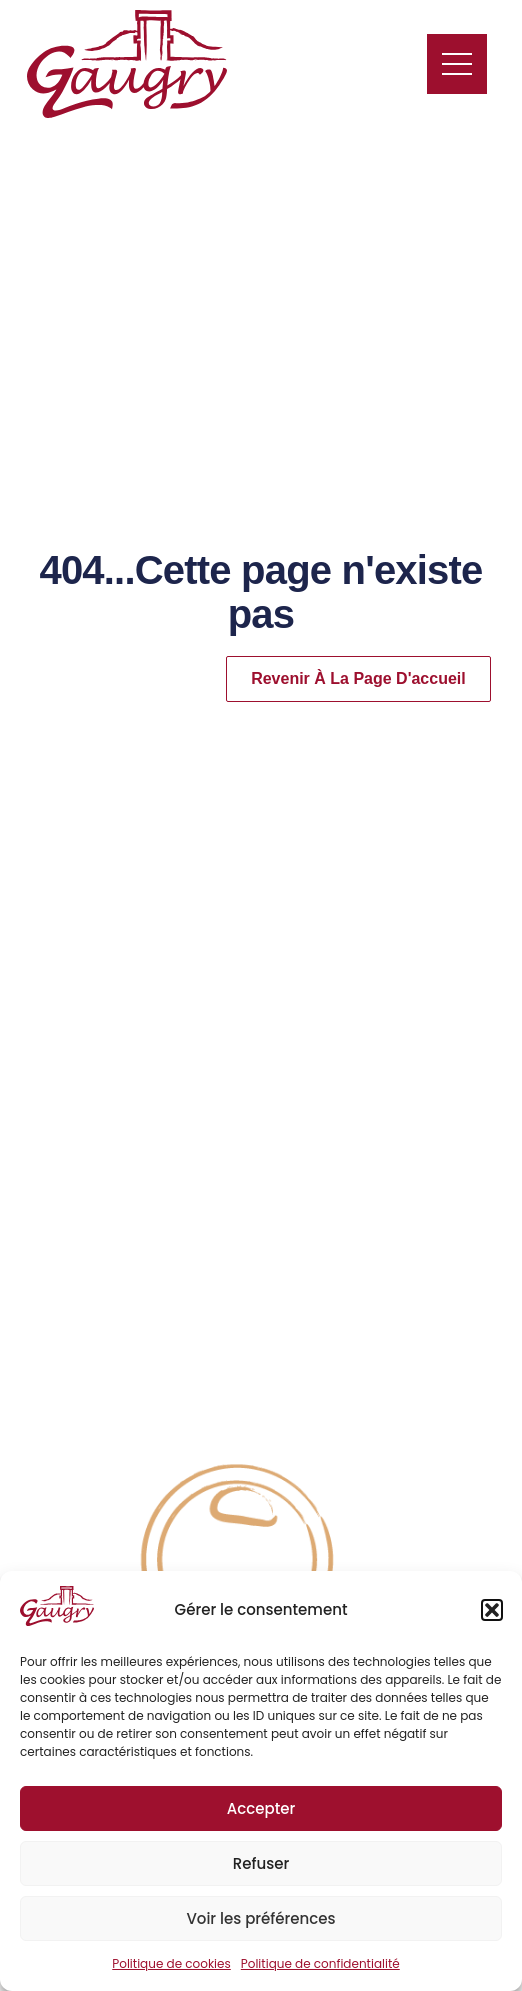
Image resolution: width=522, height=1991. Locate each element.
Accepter (261, 1808)
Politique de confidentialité (320, 1963)
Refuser (261, 1863)
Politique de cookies (171, 1963)
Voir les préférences (260, 1918)
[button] (492, 1610)
